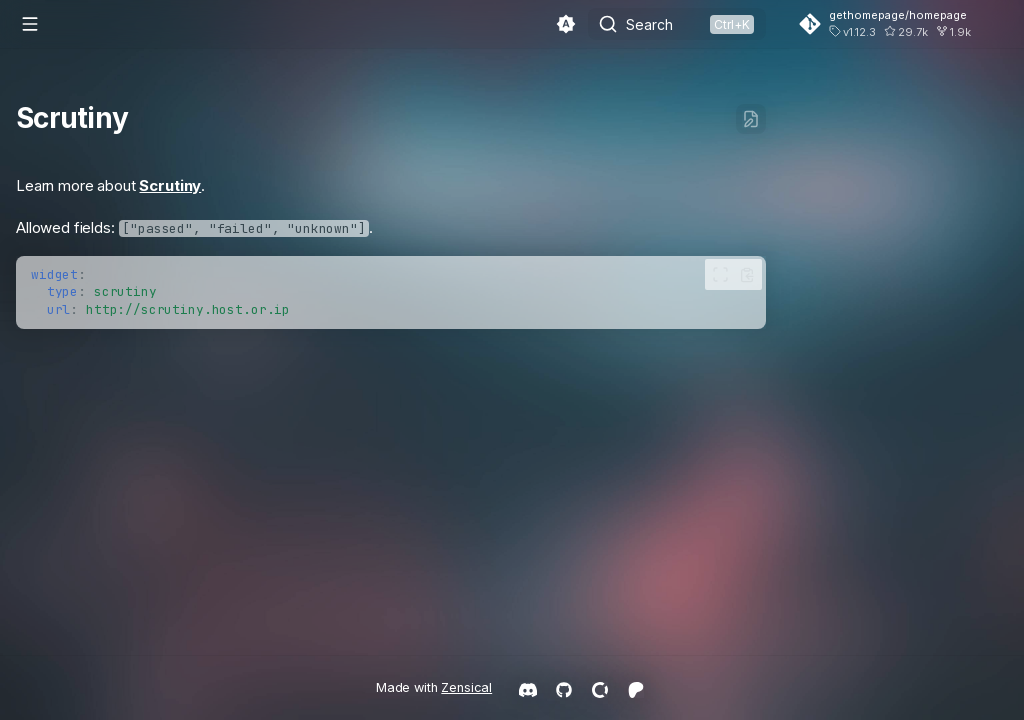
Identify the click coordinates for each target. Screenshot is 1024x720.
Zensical (466, 687)
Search (649, 24)
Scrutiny (170, 185)
